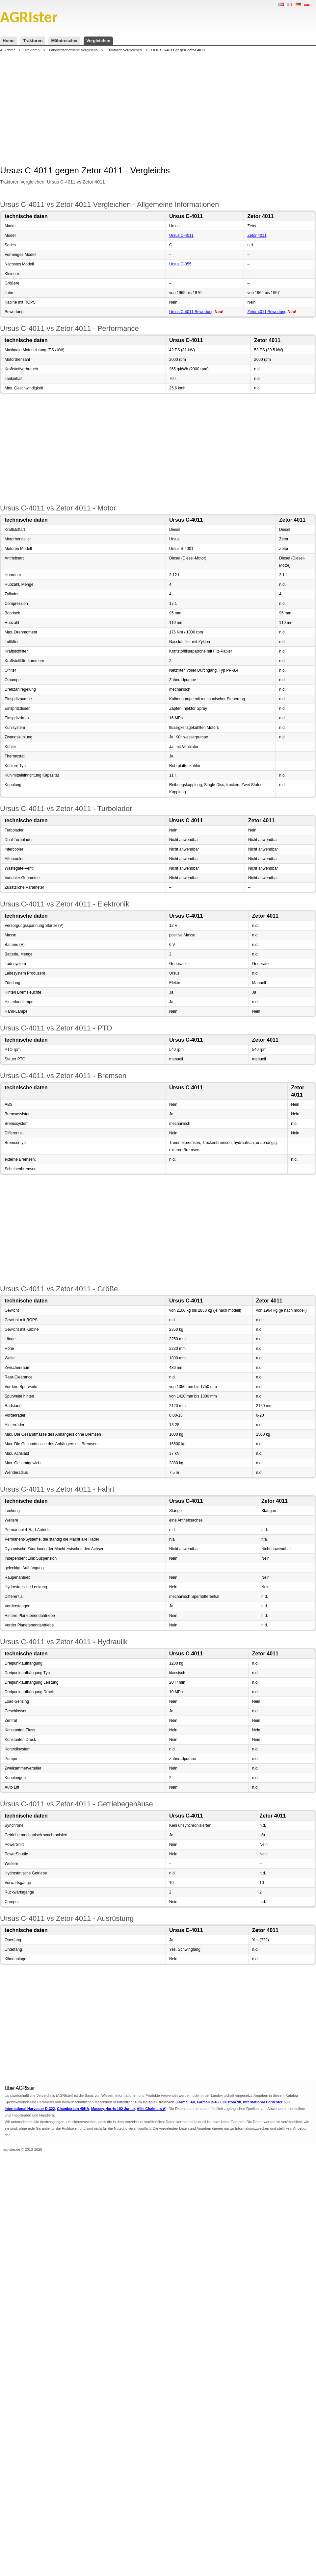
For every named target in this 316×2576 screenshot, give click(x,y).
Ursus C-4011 (181, 235)
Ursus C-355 (180, 264)
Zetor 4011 (256, 235)
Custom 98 (232, 2102)
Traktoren (32, 40)
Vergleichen (98, 40)
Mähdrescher (64, 40)
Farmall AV (186, 2102)
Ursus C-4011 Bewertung (191, 312)
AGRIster (7, 50)
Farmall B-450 (209, 2102)
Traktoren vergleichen (124, 50)
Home (8, 40)
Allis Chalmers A (151, 2109)
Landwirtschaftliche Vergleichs (73, 50)
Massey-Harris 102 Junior (113, 2109)
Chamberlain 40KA (73, 2109)
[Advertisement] (131, 108)
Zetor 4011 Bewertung (266, 312)
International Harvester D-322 (30, 2109)
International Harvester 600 (266, 2102)
